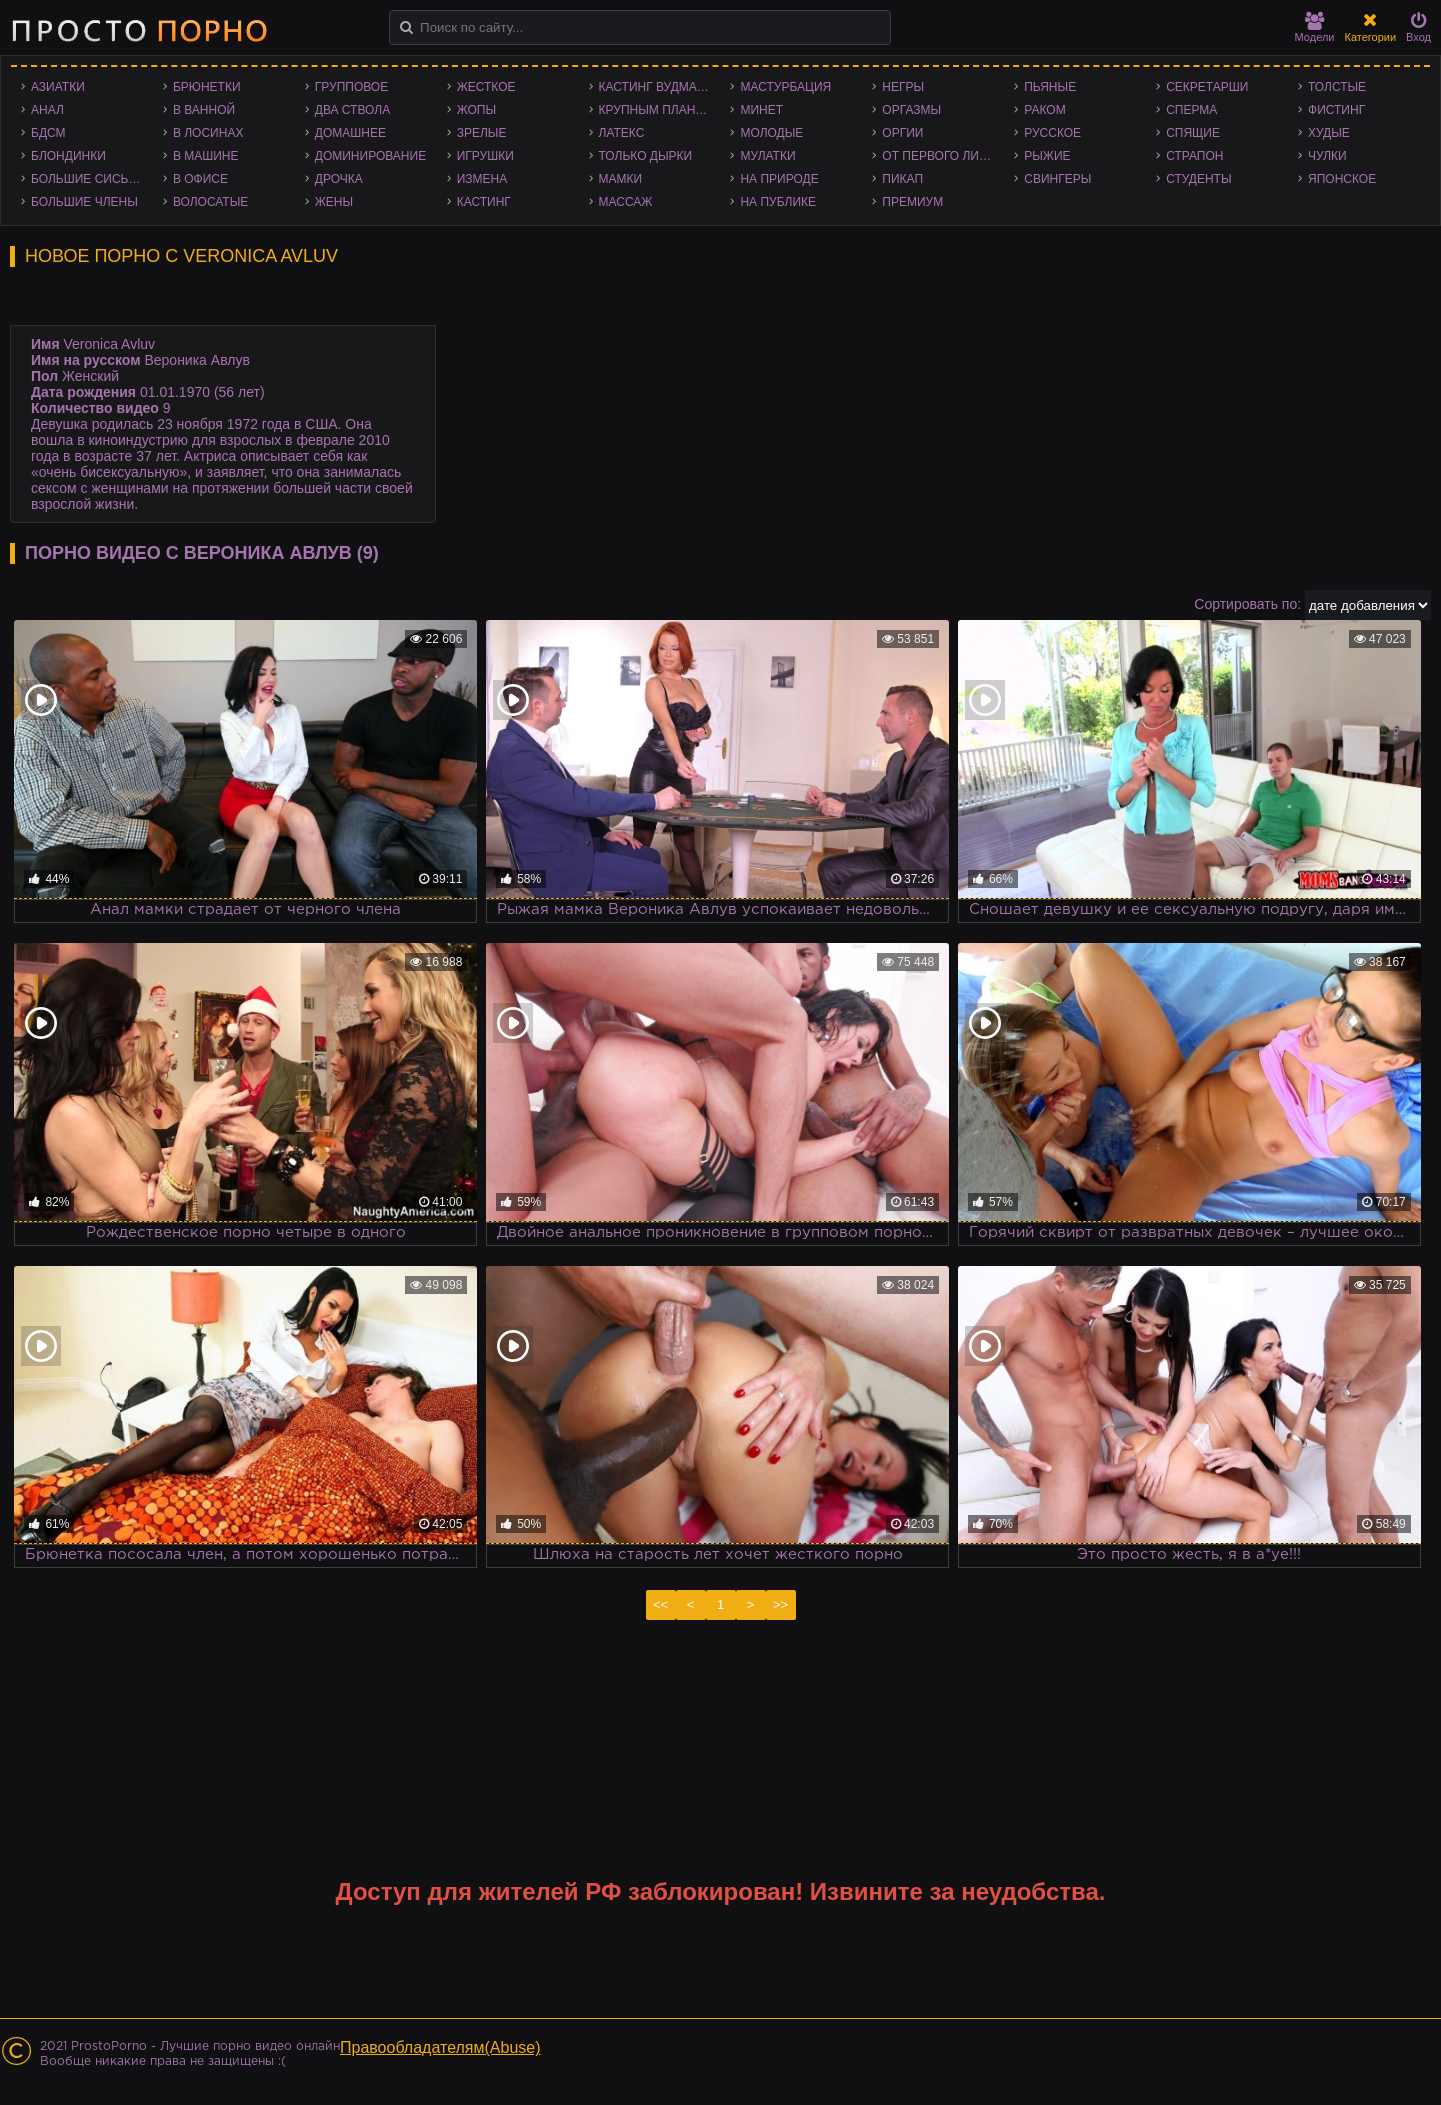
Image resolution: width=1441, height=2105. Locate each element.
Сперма (1191, 110)
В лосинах (208, 133)
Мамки (621, 179)
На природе (779, 179)
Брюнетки (207, 87)
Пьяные (1050, 87)
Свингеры (1057, 179)
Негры (903, 87)
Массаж (626, 202)
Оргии (902, 133)
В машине (206, 156)
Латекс (622, 133)
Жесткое (486, 87)
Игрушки (485, 156)
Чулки (1327, 156)
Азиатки (58, 87)
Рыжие (1047, 156)
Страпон (1194, 156)
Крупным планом (657, 110)
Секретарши (1207, 87)
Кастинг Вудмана (656, 87)
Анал (47, 110)
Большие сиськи (87, 179)
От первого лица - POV (943, 156)
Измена (482, 179)
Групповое (351, 87)
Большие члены (84, 202)
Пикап (902, 179)
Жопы (476, 110)
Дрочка (339, 179)
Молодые (771, 133)
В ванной (204, 110)
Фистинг (1336, 110)
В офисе (200, 179)
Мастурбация (785, 87)
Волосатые (210, 202)
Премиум (912, 202)
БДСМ (48, 133)
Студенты (1198, 179)
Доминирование (370, 156)
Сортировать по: (1247, 604)
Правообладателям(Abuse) (440, 2047)
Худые (1329, 133)
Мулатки (767, 156)
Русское (1052, 133)
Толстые (1337, 87)
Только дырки (646, 156)
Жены (334, 202)
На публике (778, 202)
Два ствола (352, 110)
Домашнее (350, 133)
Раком (1044, 110)
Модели (1315, 27)
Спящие (1193, 133)
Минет (761, 110)
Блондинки (68, 156)
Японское (1342, 179)
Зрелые (482, 133)
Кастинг (484, 202)
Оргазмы (911, 110)
